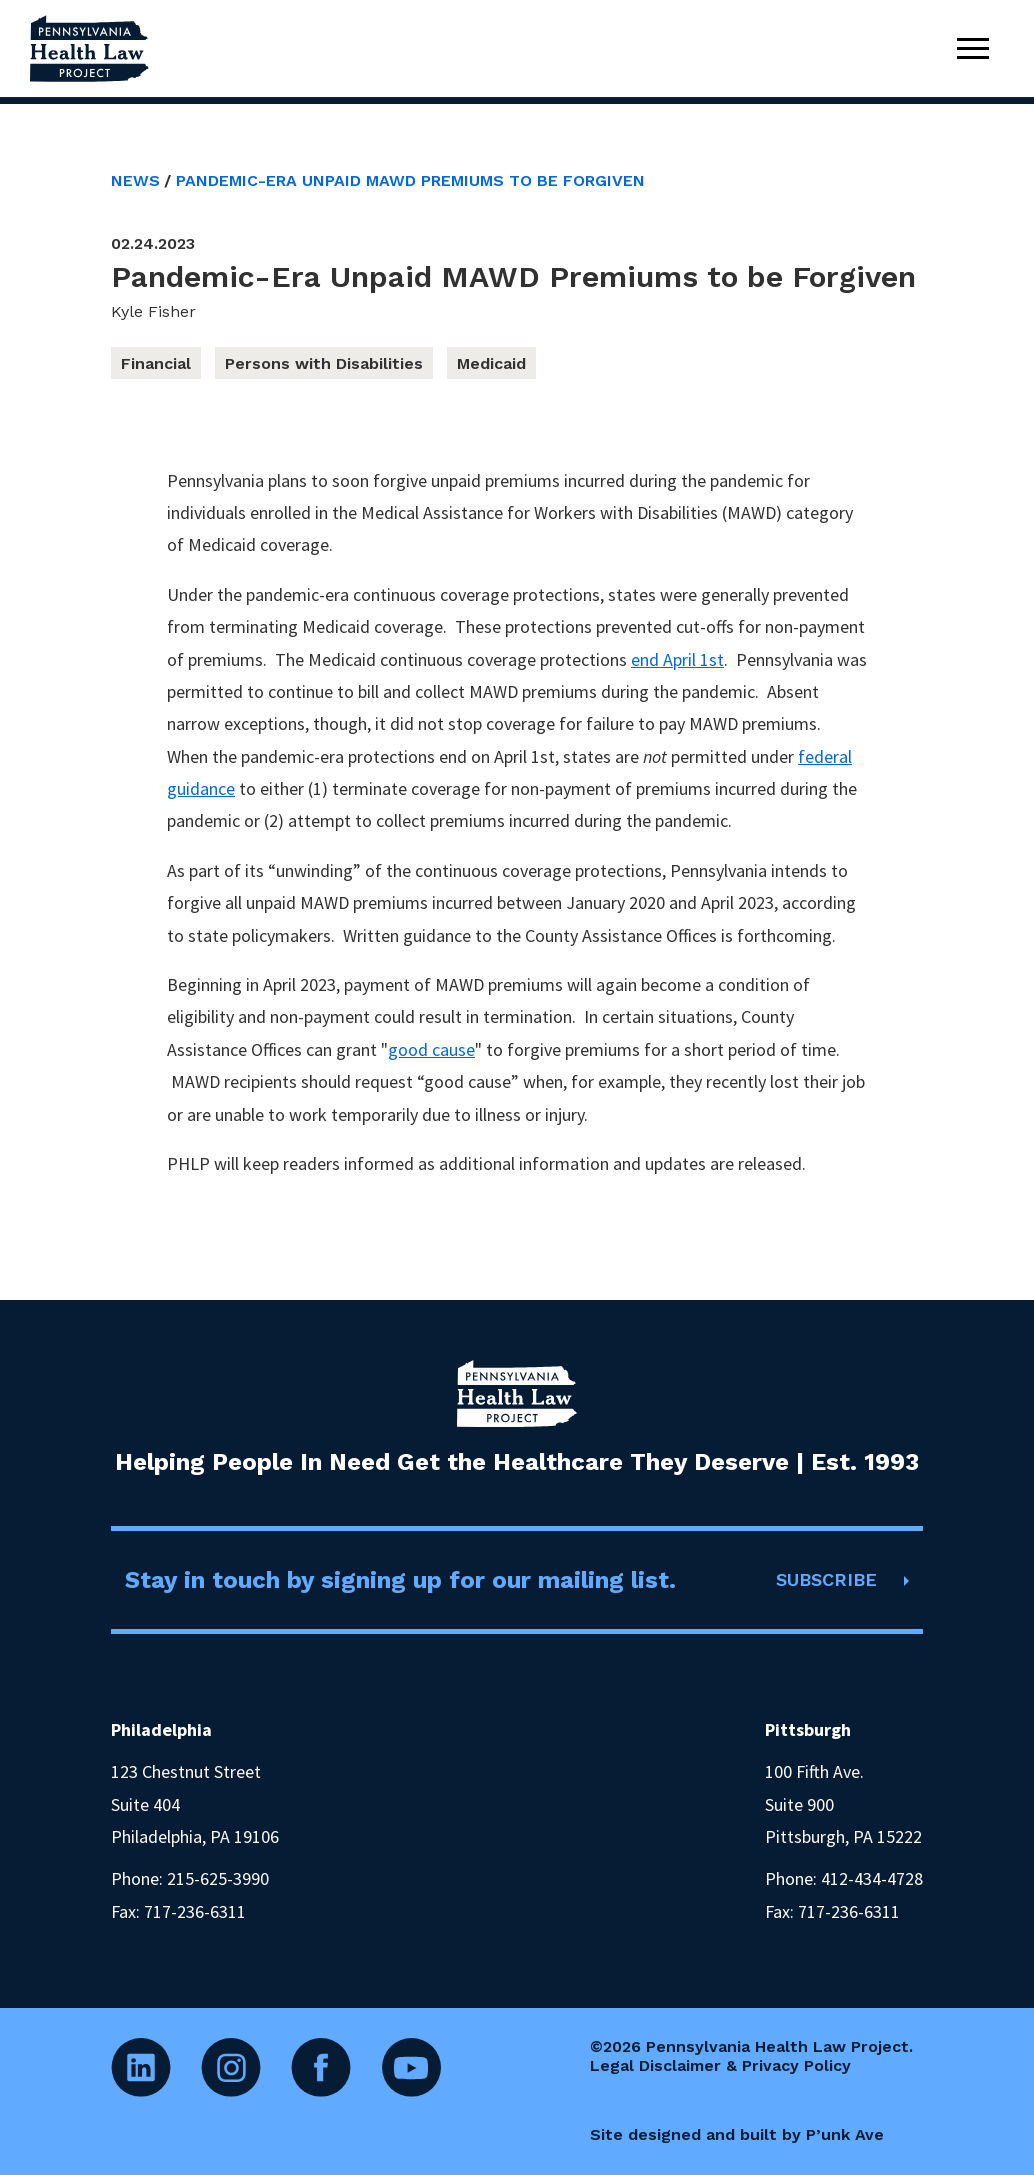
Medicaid (491, 363)
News (135, 180)
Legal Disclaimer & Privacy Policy (720, 2065)
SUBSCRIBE (826, 1579)
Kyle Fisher (153, 311)
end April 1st (677, 659)
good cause (431, 1049)
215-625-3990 (218, 1878)
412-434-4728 (872, 1878)
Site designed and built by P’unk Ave (737, 2134)
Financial (156, 363)
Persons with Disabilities (324, 363)
